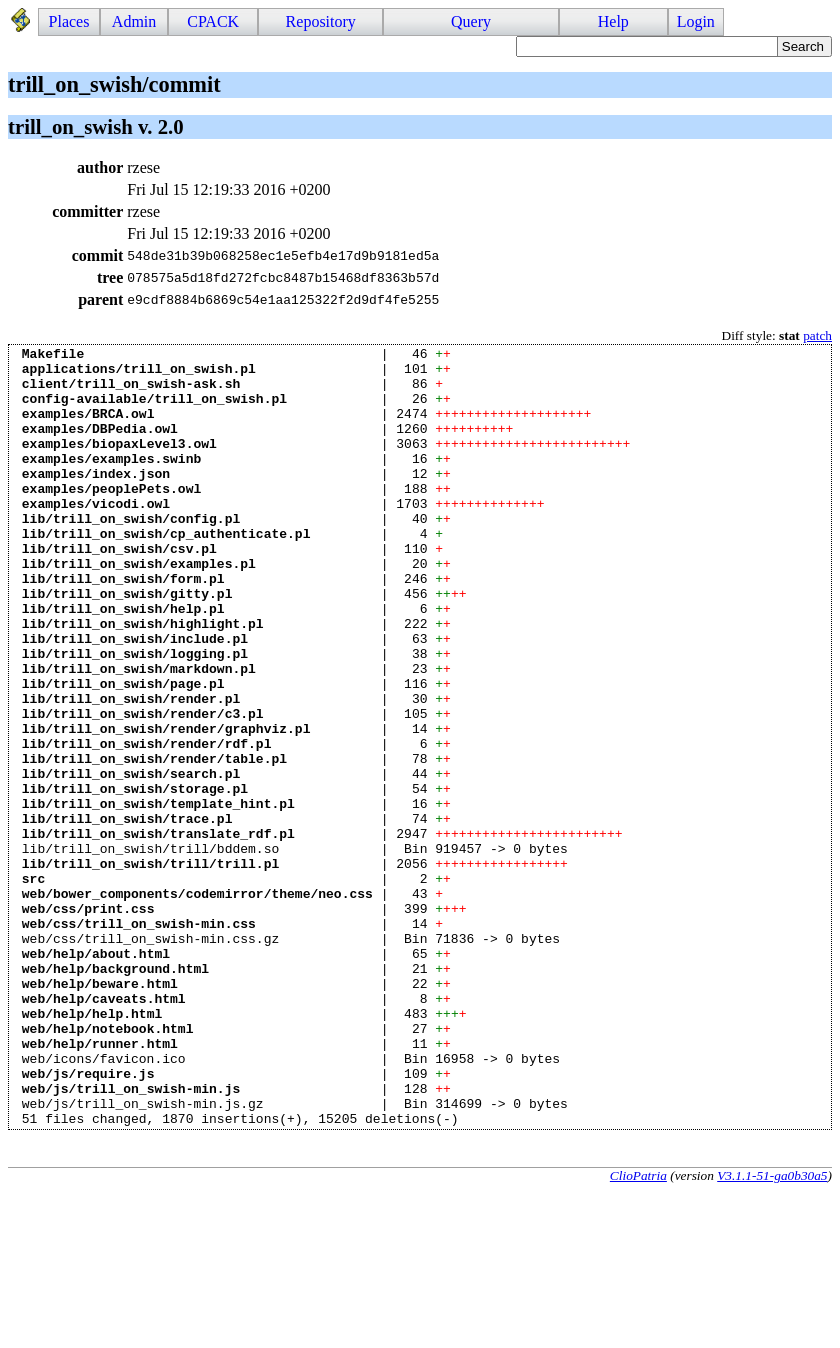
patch (817, 335)
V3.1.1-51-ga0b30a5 (772, 1331)
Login (696, 21)
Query (471, 21)
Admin (134, 21)
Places (69, 21)
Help (613, 21)
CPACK (213, 21)
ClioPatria (638, 1331)
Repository (321, 21)
